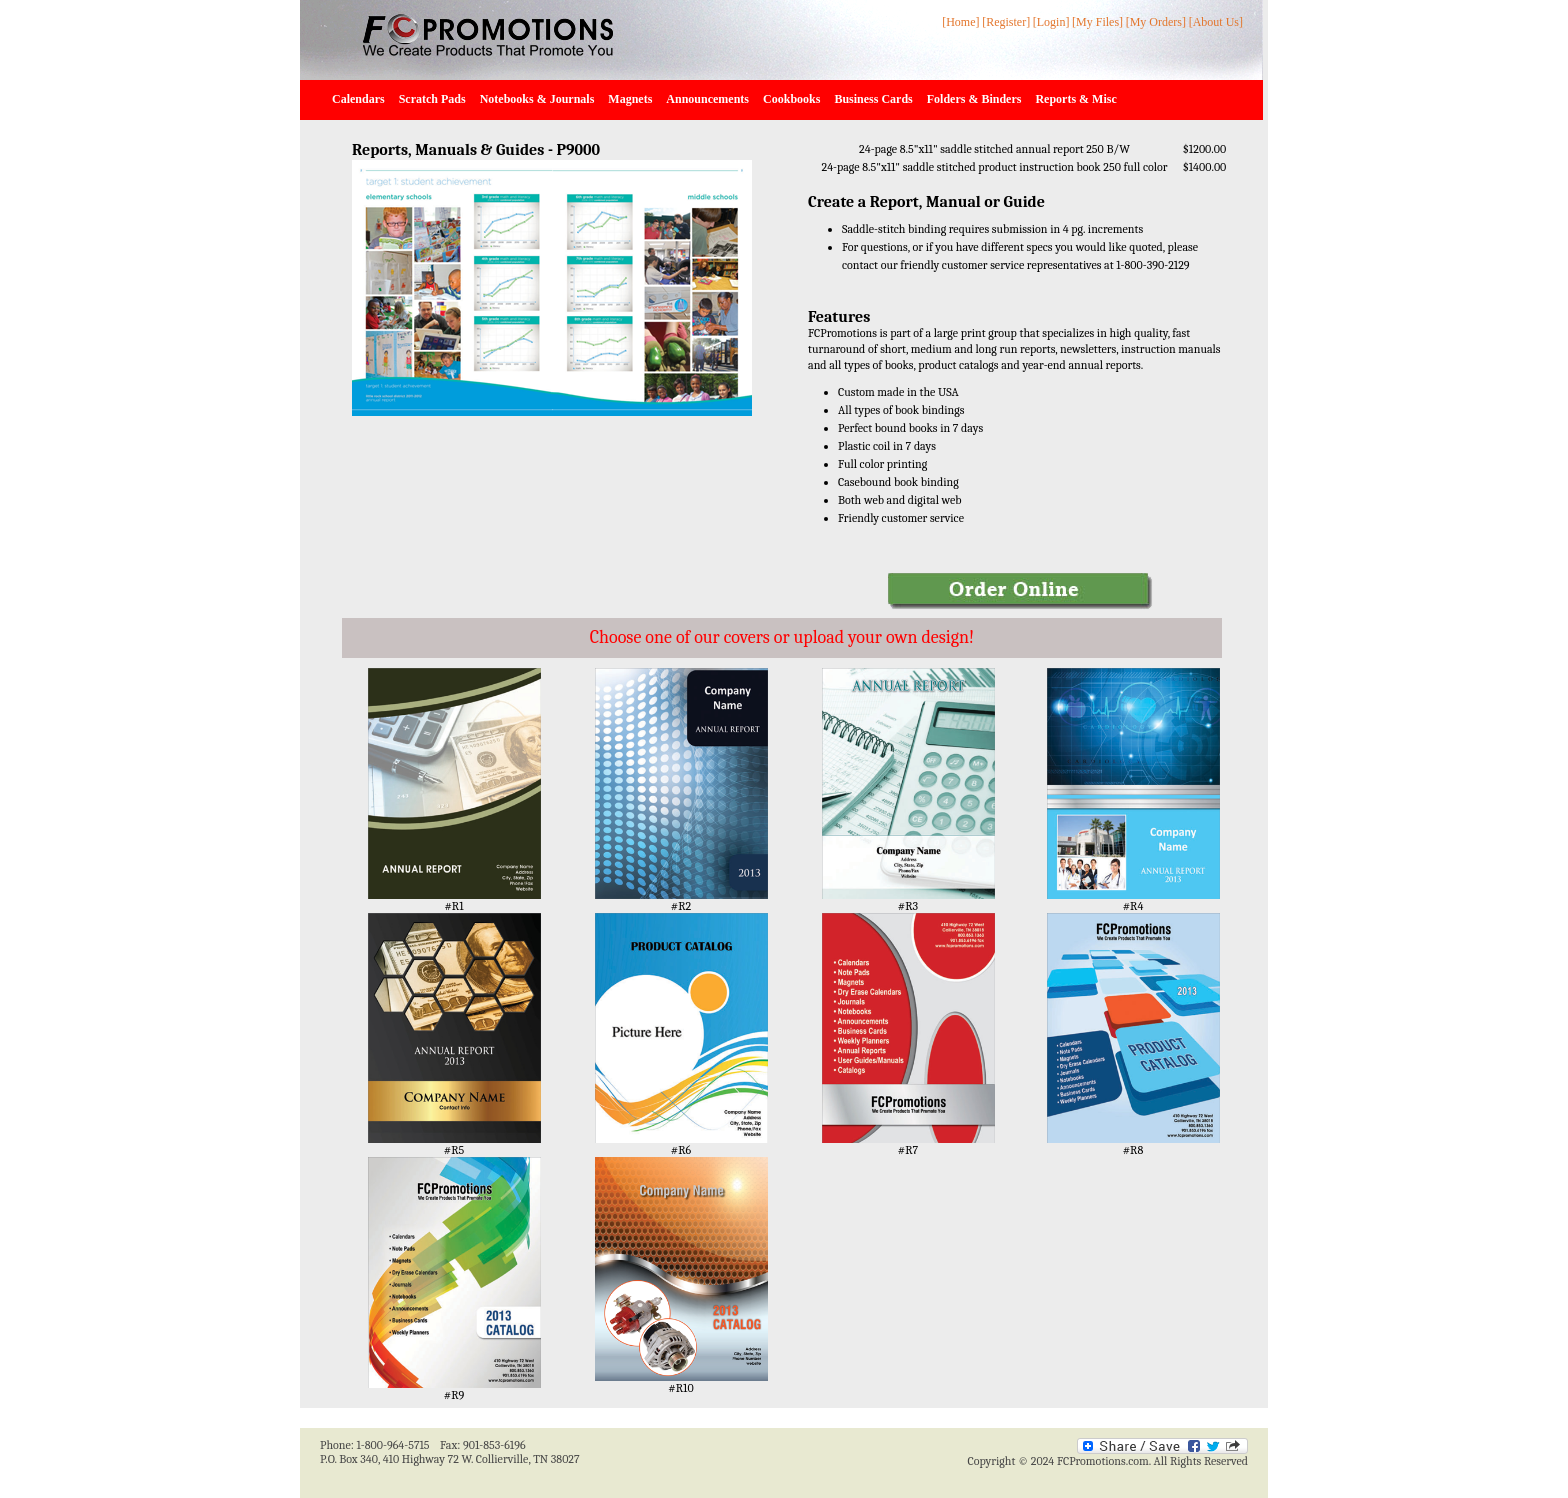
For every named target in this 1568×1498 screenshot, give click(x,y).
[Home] (960, 22)
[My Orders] (1156, 22)
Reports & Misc (1075, 99)
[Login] (1051, 22)
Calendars (358, 99)
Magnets (630, 99)
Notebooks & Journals (537, 99)
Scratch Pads (432, 99)
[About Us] (1216, 22)
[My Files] (1097, 22)
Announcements (707, 99)
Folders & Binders (974, 99)
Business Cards (873, 99)
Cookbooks (791, 99)
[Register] (1006, 22)
